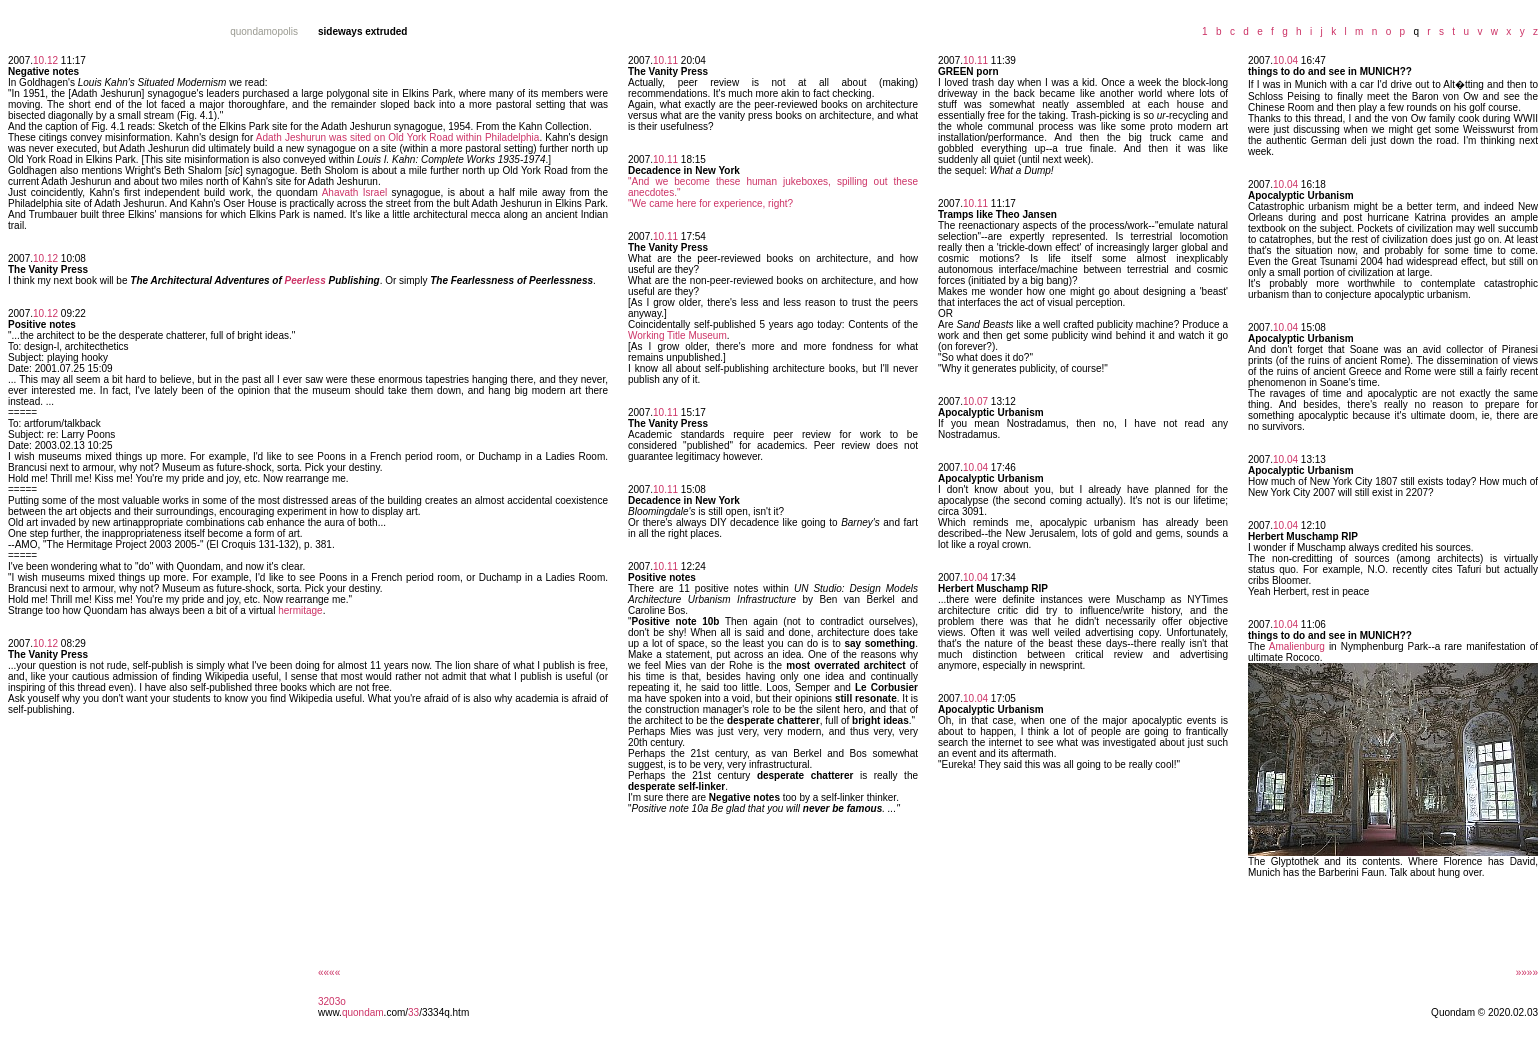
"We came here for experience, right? (710, 203)
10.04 (975, 467)
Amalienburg (1297, 646)
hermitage (300, 610)
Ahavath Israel (355, 192)
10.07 (975, 401)
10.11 (665, 60)
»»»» (1527, 972)
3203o (332, 1001)
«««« (329, 972)
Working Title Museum (677, 335)
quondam (363, 1012)
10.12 (45, 60)
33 (413, 1012)
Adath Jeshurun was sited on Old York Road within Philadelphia (398, 137)
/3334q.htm (444, 1012)
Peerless (305, 280)
